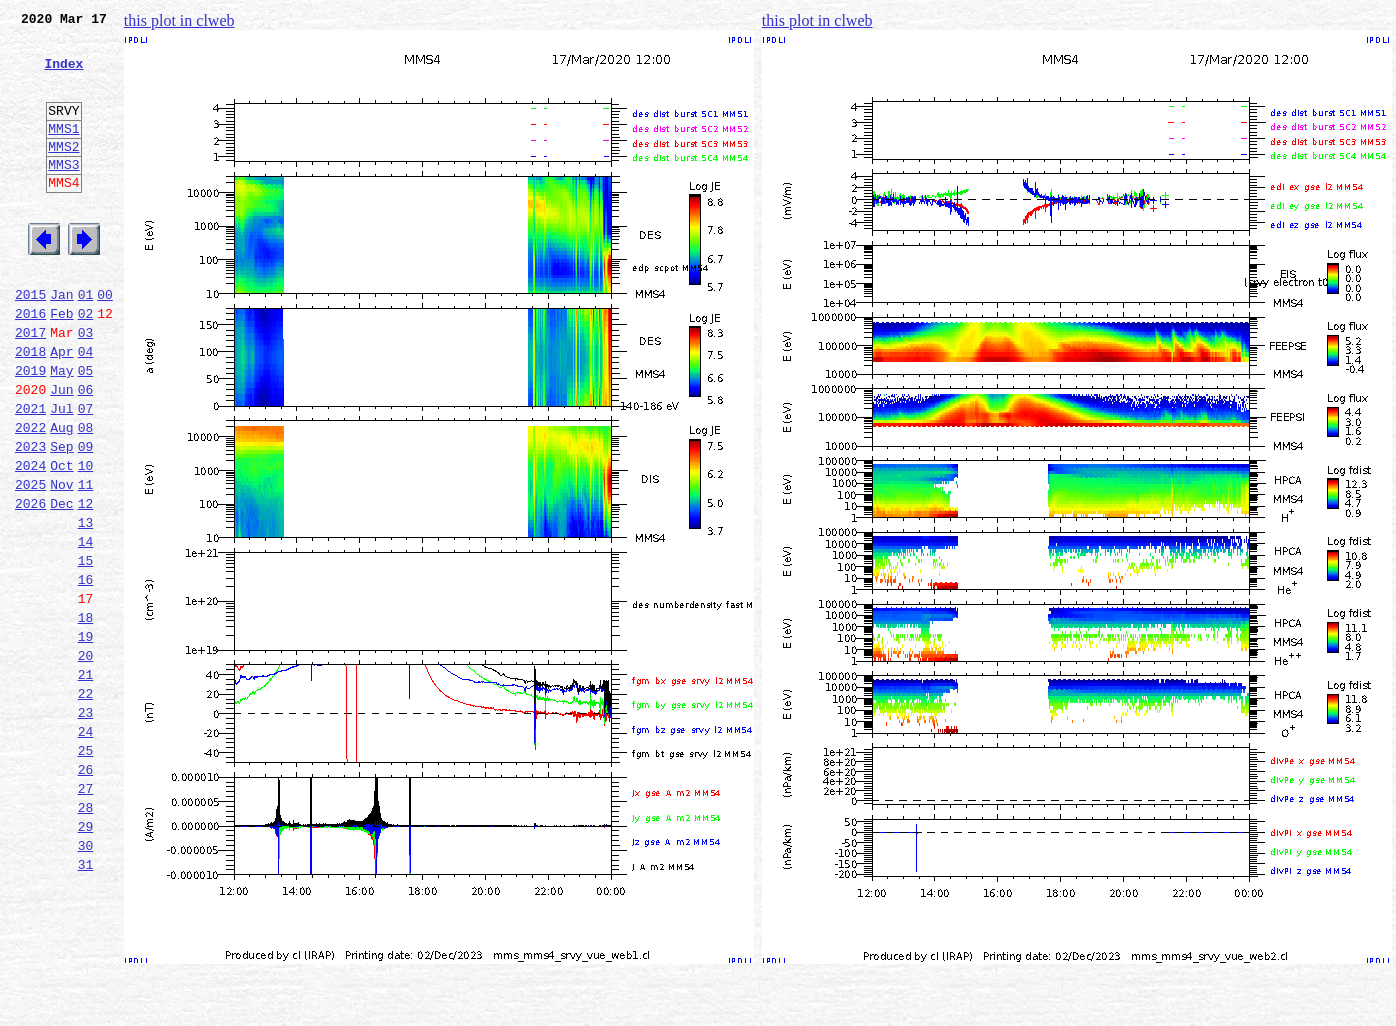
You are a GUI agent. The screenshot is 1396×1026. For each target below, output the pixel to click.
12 (86, 584)
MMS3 (63, 194)
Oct (61, 540)
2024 (30, 540)
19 (86, 738)
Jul (61, 474)
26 (86, 892)
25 (86, 870)
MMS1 (63, 152)
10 (86, 540)
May (61, 430)
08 (86, 496)
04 (86, 408)
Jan (61, 342)
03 (86, 386)
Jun (61, 452)
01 (86, 342)
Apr (61, 408)
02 (86, 364)
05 (86, 430)
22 (86, 804)
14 (86, 628)
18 (86, 716)
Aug (61, 496)
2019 (30, 430)
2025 (30, 562)
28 (86, 936)
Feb (61, 364)
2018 (30, 408)
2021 (30, 474)
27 (86, 914)
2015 (30, 342)
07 (86, 474)
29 (86, 958)
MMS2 (63, 173)
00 (105, 342)
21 (86, 782)
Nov (61, 562)
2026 (30, 584)
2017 (30, 386)
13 (86, 606)
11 (86, 562)
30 (86, 980)
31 (86, 1002)
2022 (30, 496)
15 (86, 650)
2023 (30, 518)
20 (86, 760)
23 (86, 826)
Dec (61, 584)
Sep (61, 518)
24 (86, 848)
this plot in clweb (179, 20)
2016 (30, 364)
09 (86, 518)
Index (63, 75)
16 (86, 672)
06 (86, 452)
